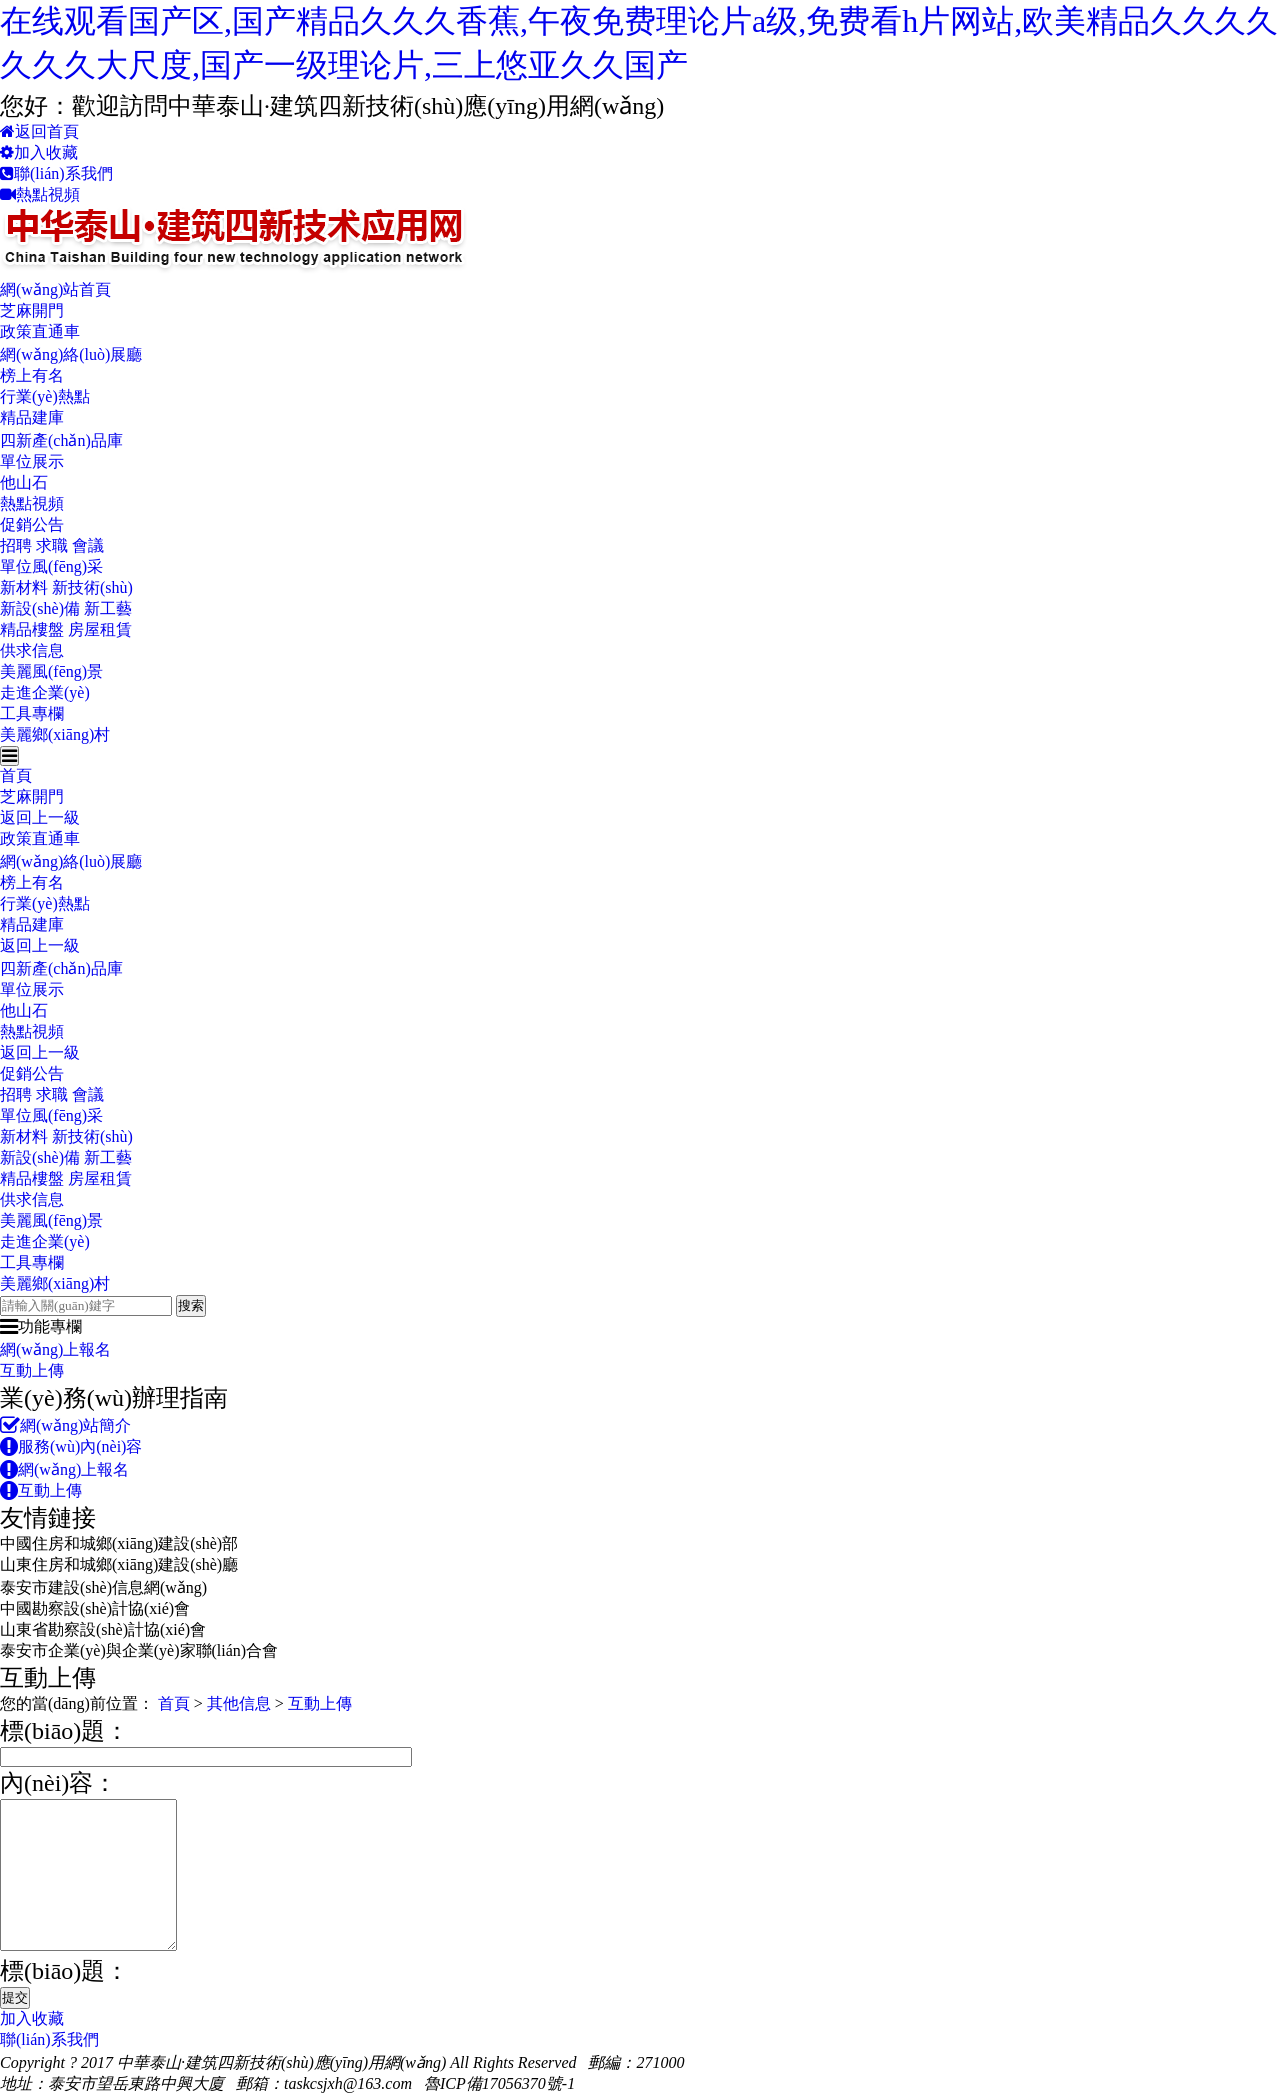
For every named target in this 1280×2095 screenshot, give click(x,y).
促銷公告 (32, 524)
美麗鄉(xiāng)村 (55, 734)
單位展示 (32, 461)
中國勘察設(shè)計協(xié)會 (95, 1608)
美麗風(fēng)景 (51, 671)
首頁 (16, 775)
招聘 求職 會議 (52, 545)
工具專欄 (32, 713)
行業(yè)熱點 (45, 396)
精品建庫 (32, 417)
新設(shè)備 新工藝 (66, 608)
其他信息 (239, 1703)
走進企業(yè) (45, 692)
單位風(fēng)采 (51, 566)
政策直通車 (40, 331)
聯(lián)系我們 (56, 173)
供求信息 (32, 650)
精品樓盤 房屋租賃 (66, 629)
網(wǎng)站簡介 (65, 1425)
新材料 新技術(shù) (66, 587)
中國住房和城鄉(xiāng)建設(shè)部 (119, 1543)
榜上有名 (32, 375)
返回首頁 (39, 131)
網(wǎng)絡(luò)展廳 (71, 354)
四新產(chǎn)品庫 (61, 440)
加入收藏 (39, 152)
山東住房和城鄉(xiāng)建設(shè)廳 (119, 1564)
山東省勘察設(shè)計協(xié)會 (103, 1629)
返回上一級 (40, 817)
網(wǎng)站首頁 (55, 289)
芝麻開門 (32, 310)
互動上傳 (32, 1370)
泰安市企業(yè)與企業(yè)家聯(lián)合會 (139, 1650)
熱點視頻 (40, 194)
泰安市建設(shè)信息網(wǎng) (103, 1587)
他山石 (24, 482)
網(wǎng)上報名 (55, 1349)
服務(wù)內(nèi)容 (71, 1446)
